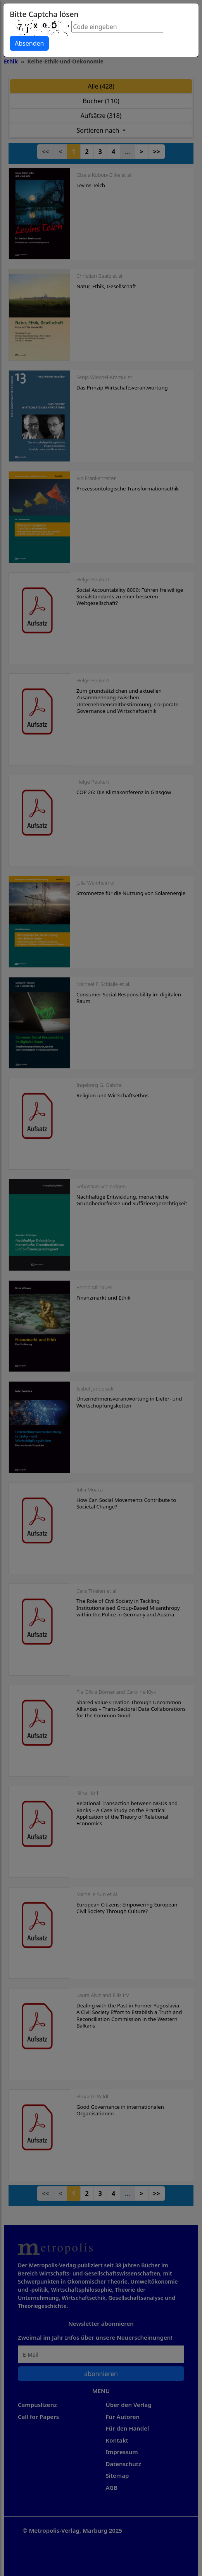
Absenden (29, 43)
